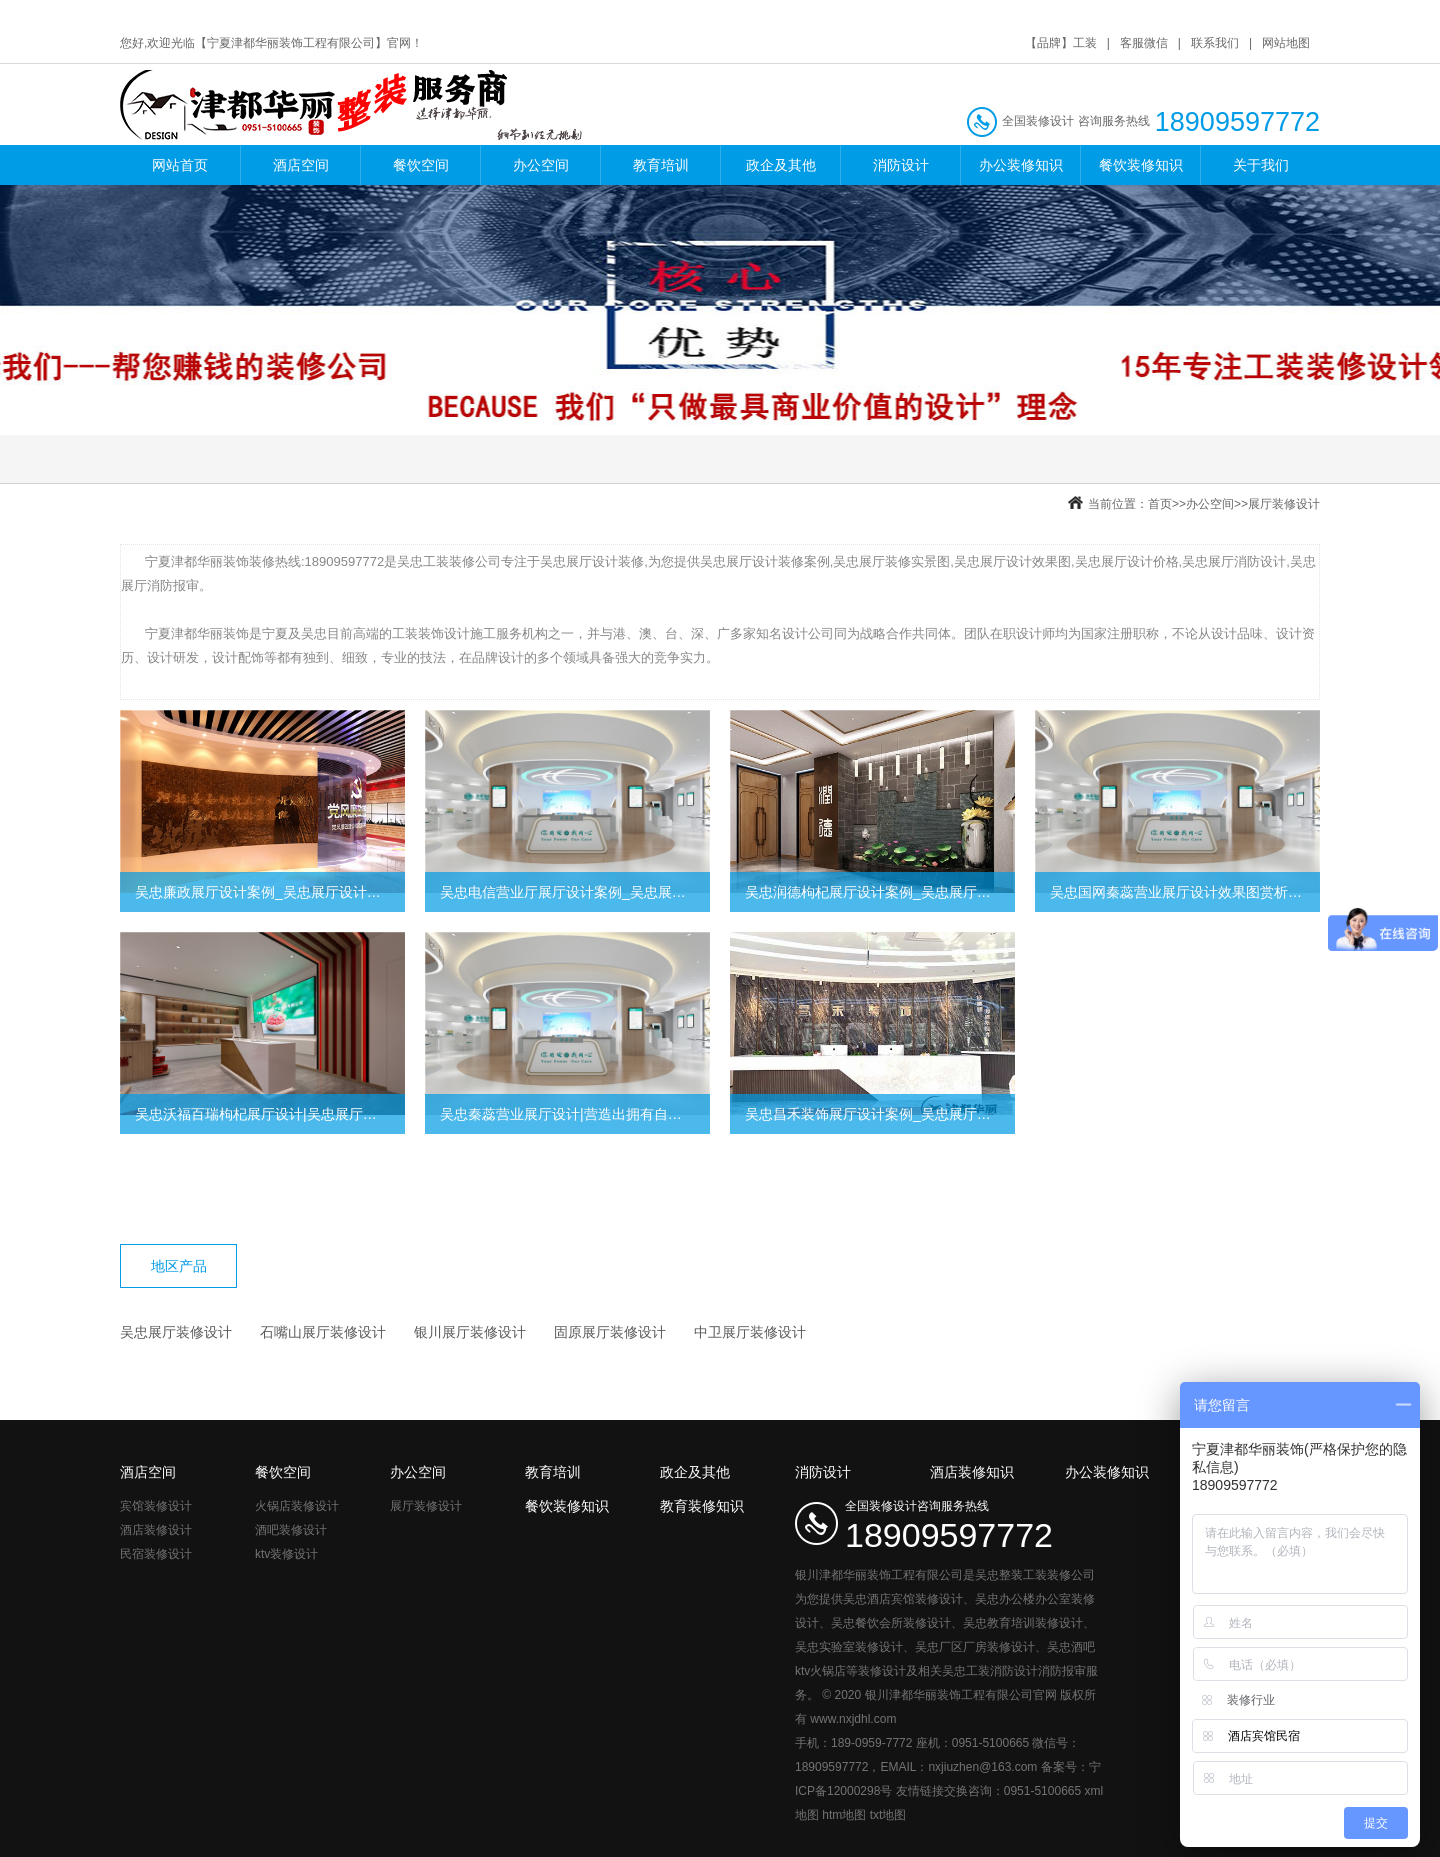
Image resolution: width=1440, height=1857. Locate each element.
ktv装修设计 (286, 1554)
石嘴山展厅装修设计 (323, 1332)
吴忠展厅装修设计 (176, 1332)
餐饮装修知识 (1141, 165)
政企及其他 (781, 165)
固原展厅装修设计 (610, 1332)
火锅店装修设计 (297, 1506)
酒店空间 (301, 165)
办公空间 (541, 165)
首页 (1160, 504)
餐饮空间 (421, 165)
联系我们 (1215, 43)
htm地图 (844, 1815)
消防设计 (901, 165)
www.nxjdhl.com (853, 1719)
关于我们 (1261, 165)
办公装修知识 (1021, 165)
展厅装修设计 (1284, 504)
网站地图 (1286, 43)
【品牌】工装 (1061, 43)
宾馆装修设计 (156, 1506)
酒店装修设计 (156, 1530)
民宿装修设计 (156, 1554)
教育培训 (661, 165)
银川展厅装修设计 (470, 1332)
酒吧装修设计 (291, 1530)
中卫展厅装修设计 (750, 1332)
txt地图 (888, 1815)
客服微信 (1144, 43)
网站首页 (180, 165)
